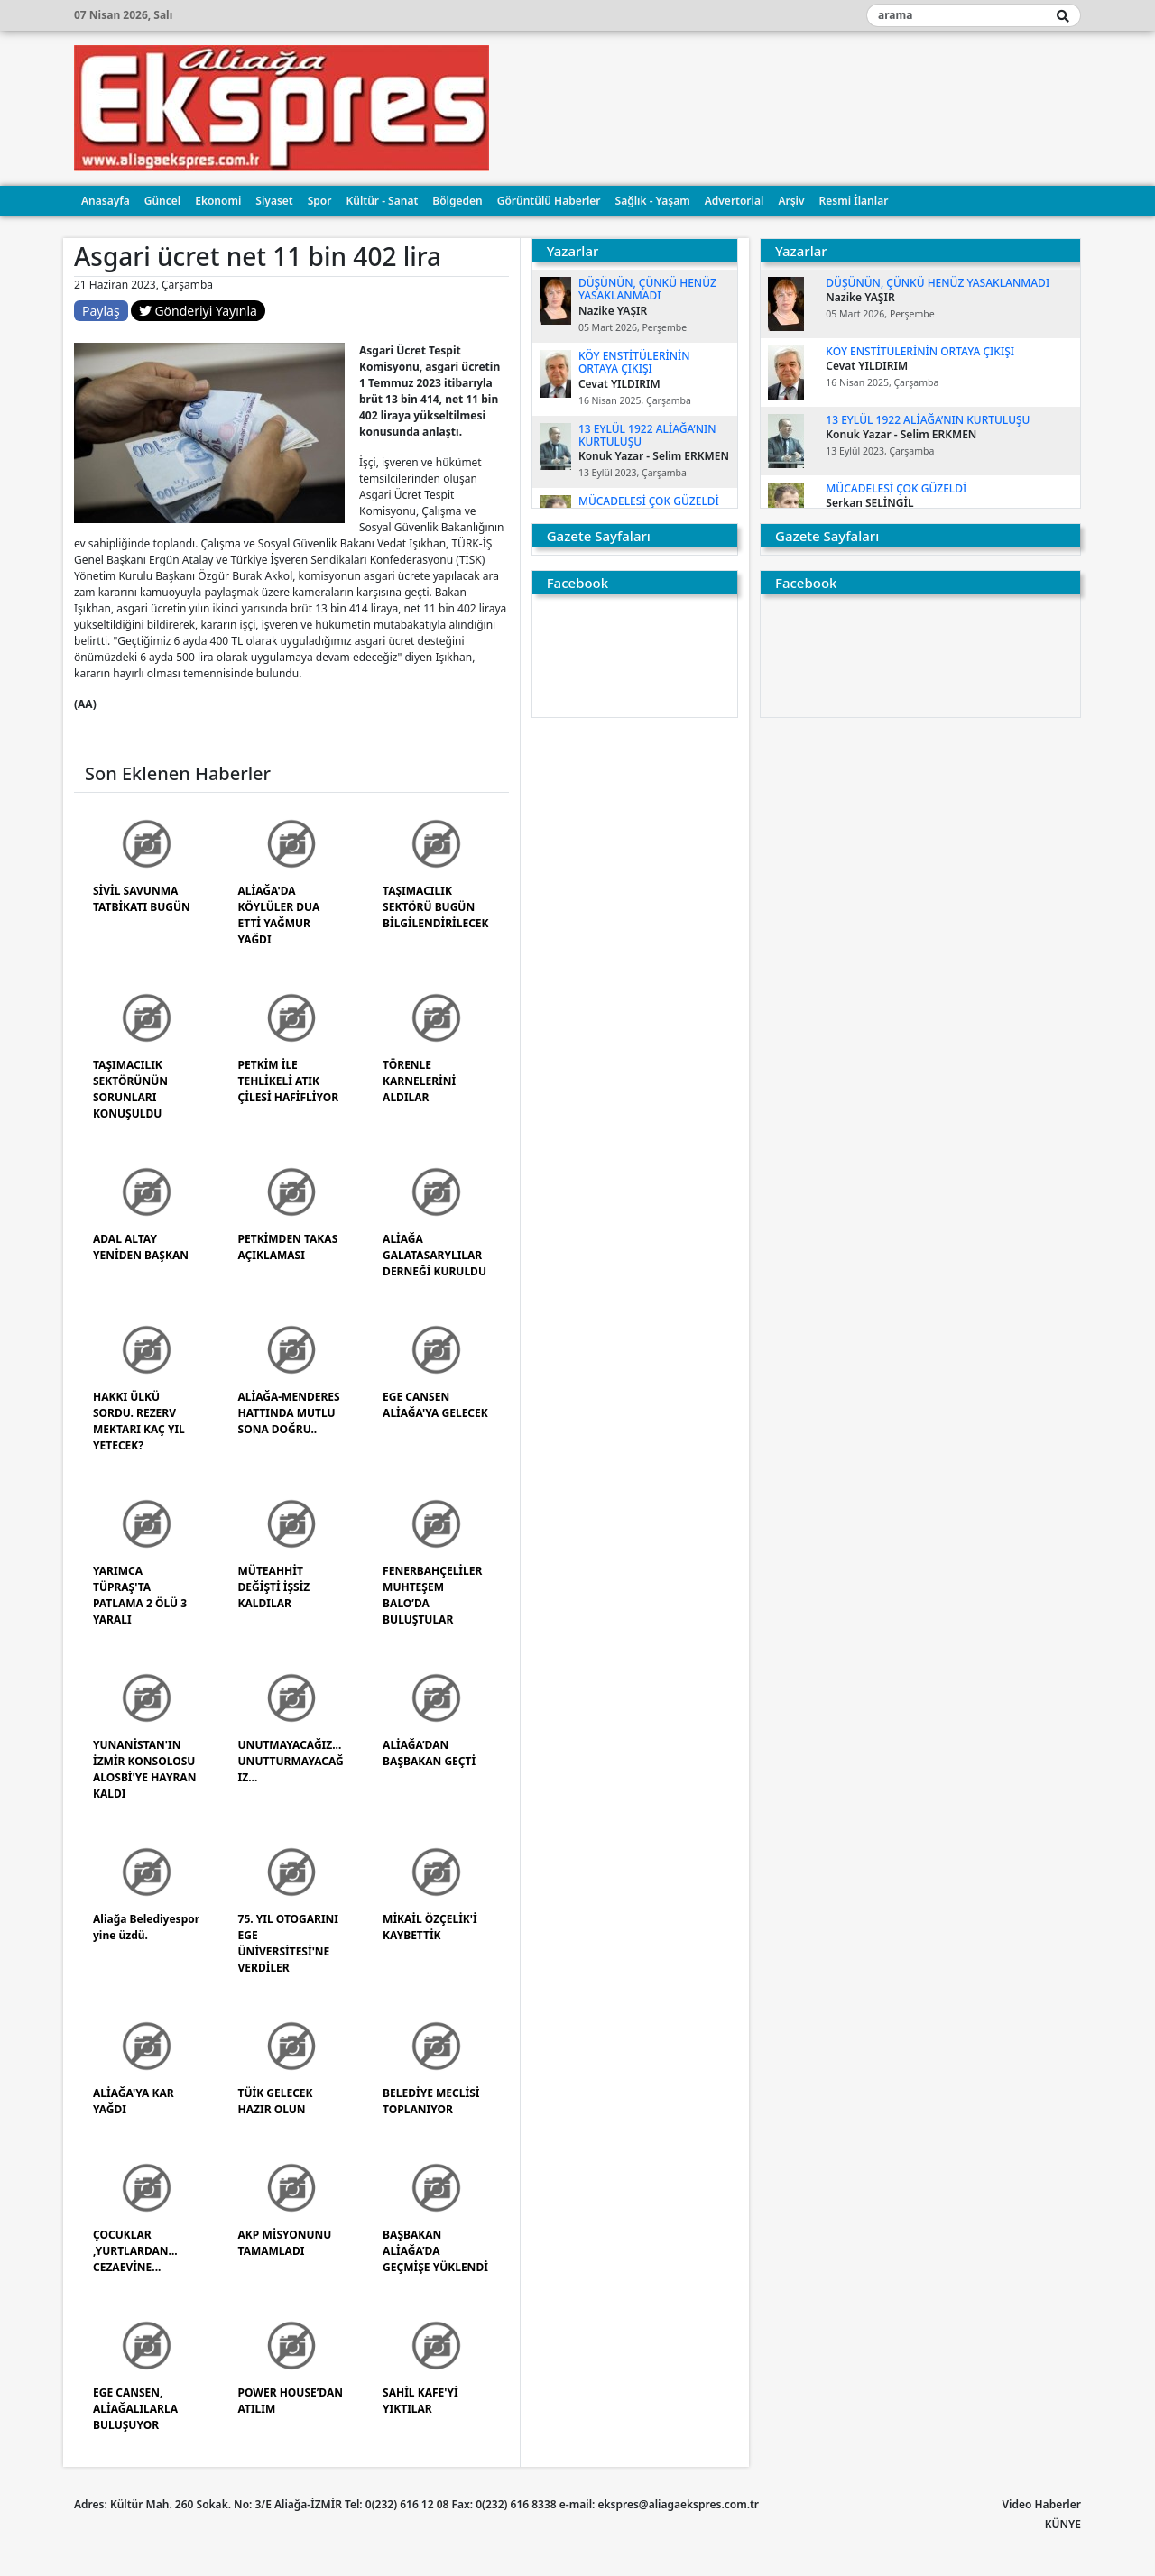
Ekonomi (218, 200)
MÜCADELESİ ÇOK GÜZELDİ (648, 501)
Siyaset (273, 200)
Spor (320, 200)
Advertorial (734, 200)
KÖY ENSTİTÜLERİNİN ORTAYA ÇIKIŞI (634, 362)
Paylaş (101, 310)
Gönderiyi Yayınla (198, 310)
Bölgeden (457, 200)
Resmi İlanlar (854, 200)
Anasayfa (105, 200)
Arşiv (791, 200)
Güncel (162, 200)
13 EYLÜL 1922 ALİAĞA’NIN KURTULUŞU (647, 435)
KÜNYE (1063, 2524)
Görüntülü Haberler (549, 200)
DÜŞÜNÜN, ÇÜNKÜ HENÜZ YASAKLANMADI (647, 289)
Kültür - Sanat (382, 200)
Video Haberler (1042, 2504)
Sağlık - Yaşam (652, 200)
